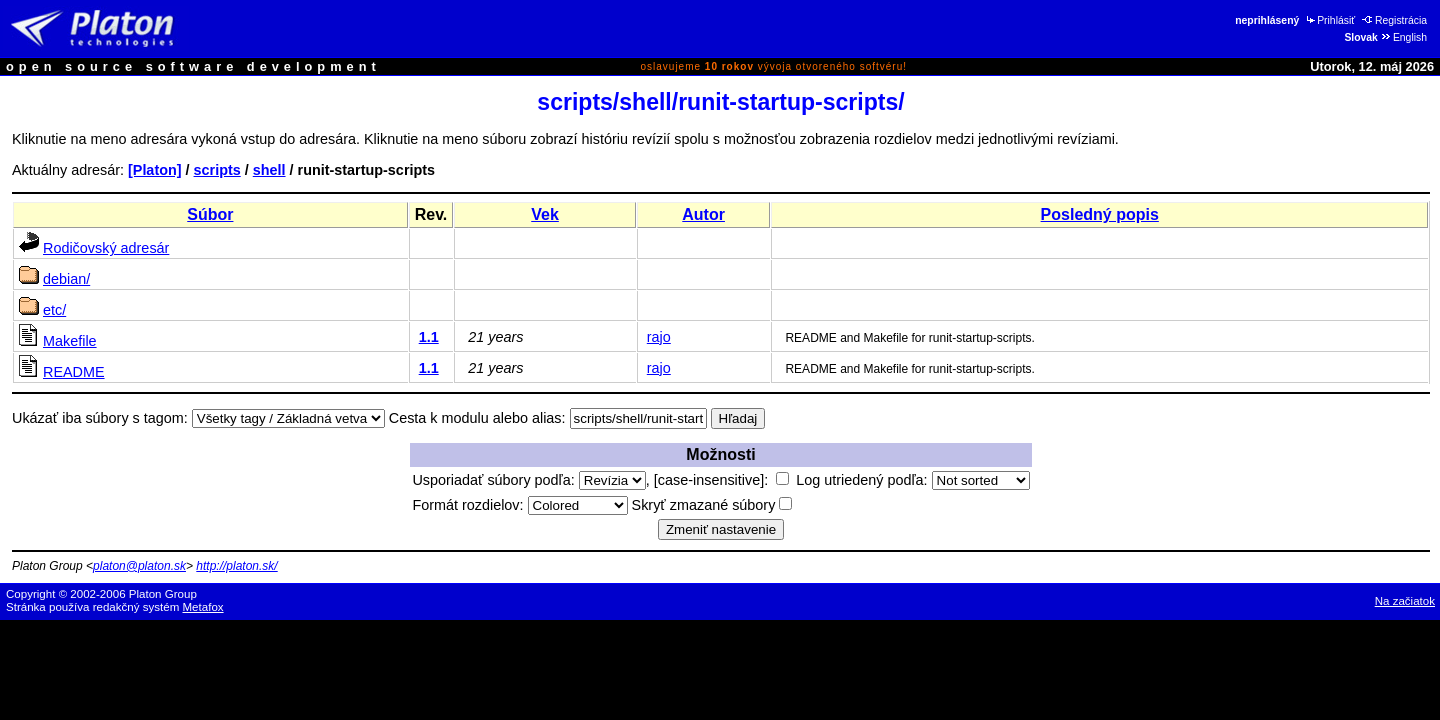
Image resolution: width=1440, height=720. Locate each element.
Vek (545, 214)
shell (269, 170)
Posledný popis (1100, 214)
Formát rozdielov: (519, 505)
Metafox (203, 607)
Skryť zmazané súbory (712, 505)
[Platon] (155, 170)
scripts (217, 170)
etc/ (54, 310)
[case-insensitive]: (721, 480)
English (1403, 37)
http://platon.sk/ (236, 566)
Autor (703, 214)
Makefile (70, 341)
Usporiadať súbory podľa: (528, 480)
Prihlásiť (1329, 20)
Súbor (210, 214)
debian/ (66, 279)
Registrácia (1394, 20)
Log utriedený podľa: (912, 480)
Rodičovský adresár (106, 248)
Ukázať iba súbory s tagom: (100, 418)
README (74, 372)
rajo (659, 337)
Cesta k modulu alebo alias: (477, 418)
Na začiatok (1405, 601)
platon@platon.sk (139, 566)
